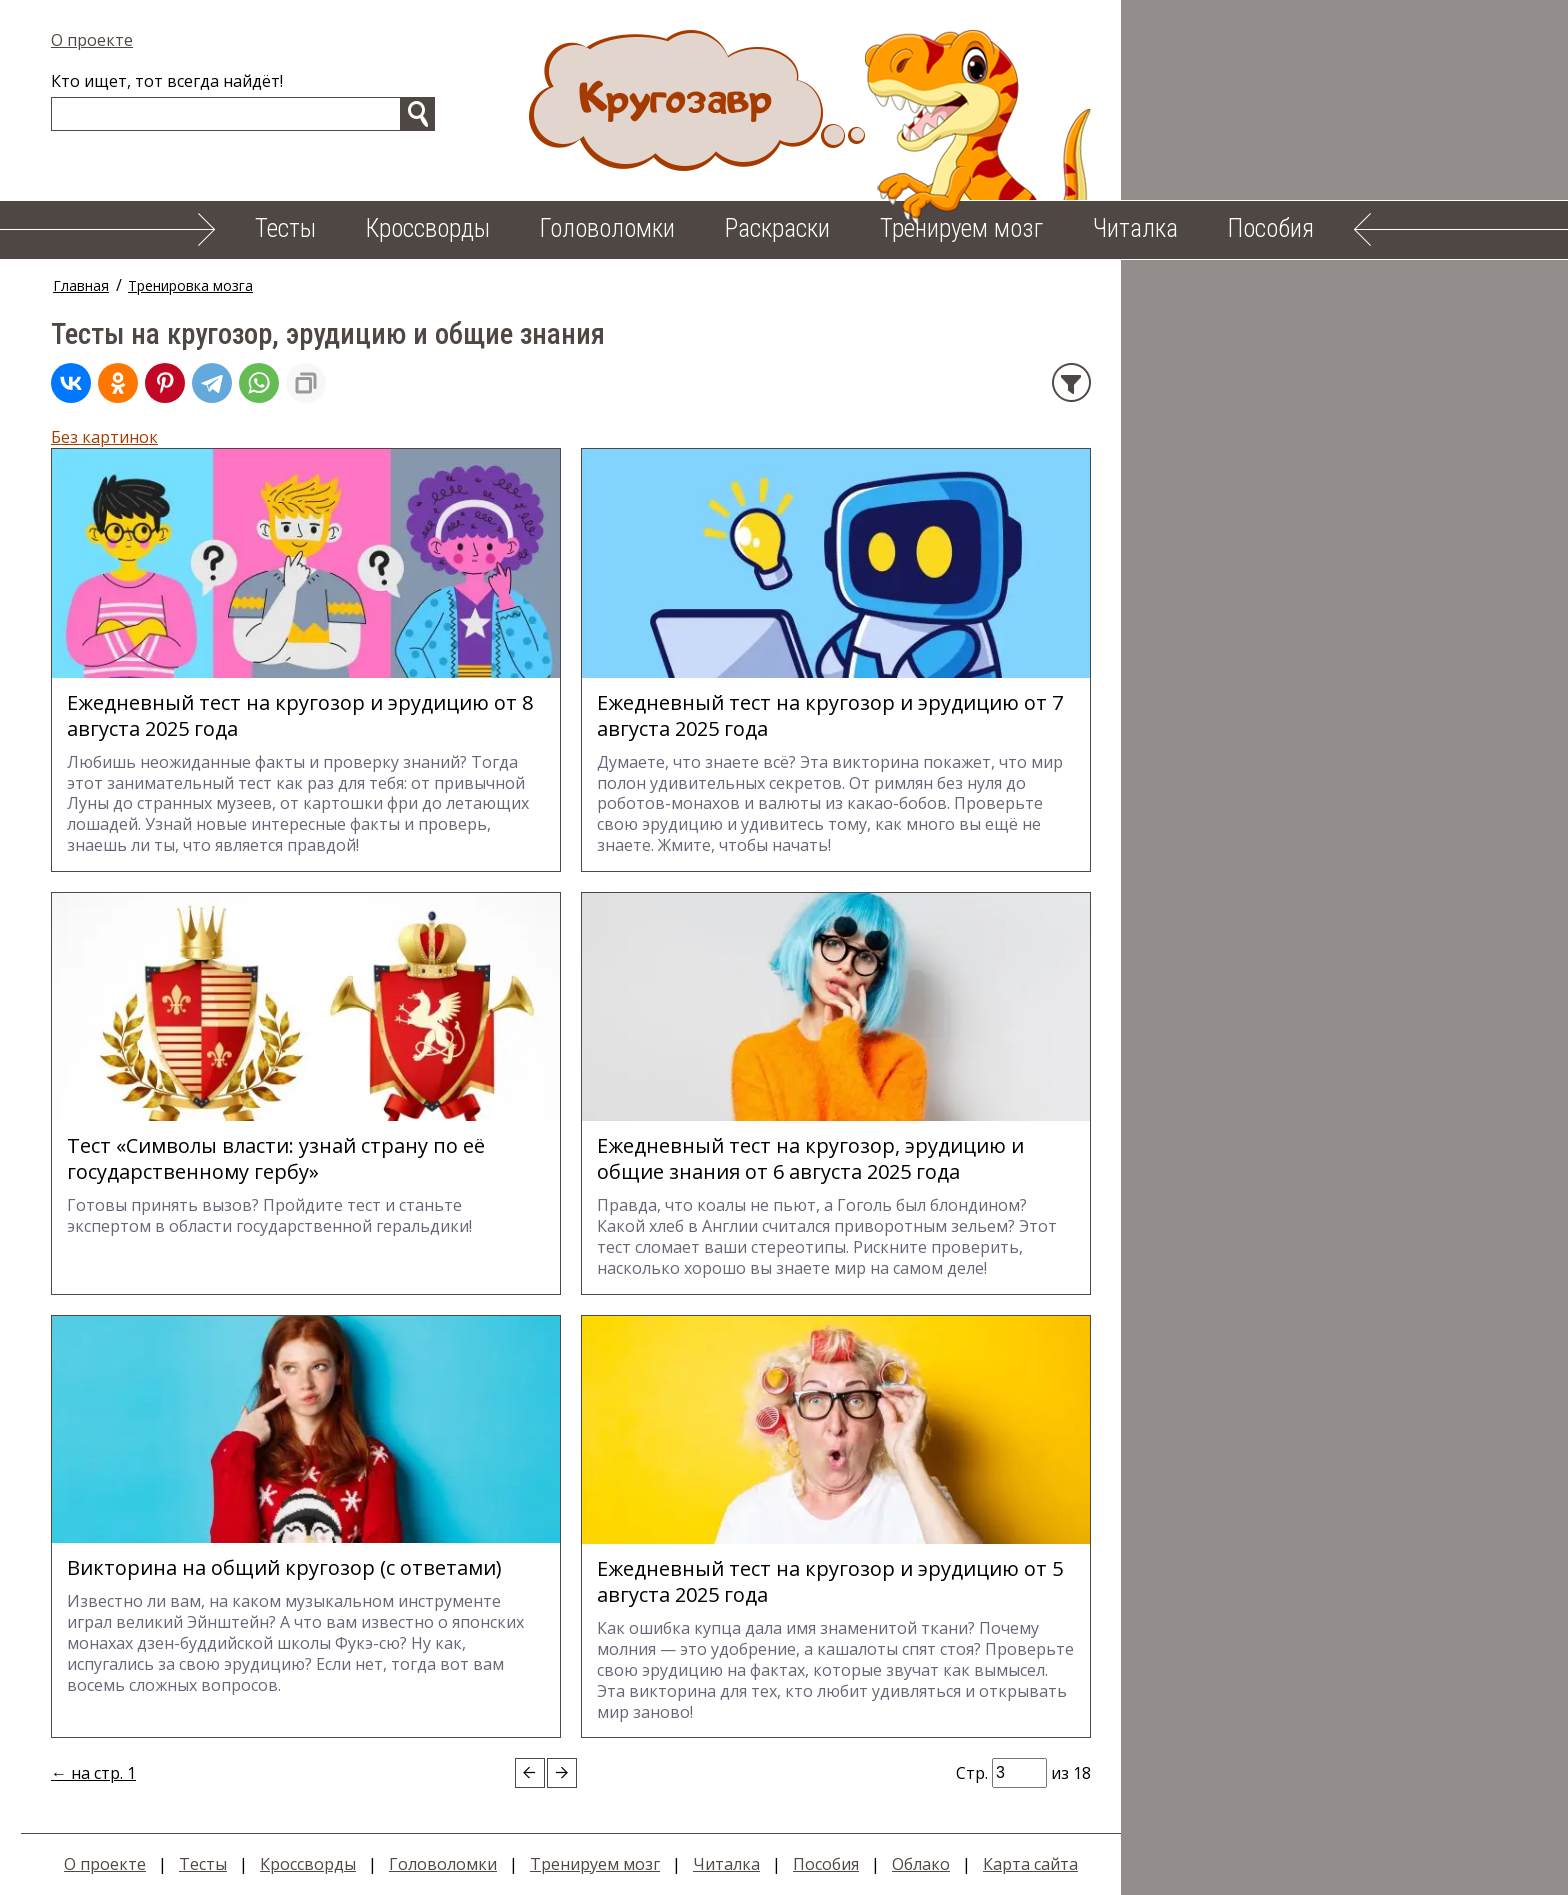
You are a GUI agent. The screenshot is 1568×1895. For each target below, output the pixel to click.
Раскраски (777, 228)
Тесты (285, 228)
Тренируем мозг (961, 228)
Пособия (1271, 228)
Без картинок (125, 437)
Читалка (1135, 228)
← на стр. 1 (114, 1773)
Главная (102, 285)
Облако (942, 1864)
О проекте (113, 40)
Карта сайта (1051, 1864)
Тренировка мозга (211, 285)
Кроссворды (428, 228)
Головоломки (607, 228)
